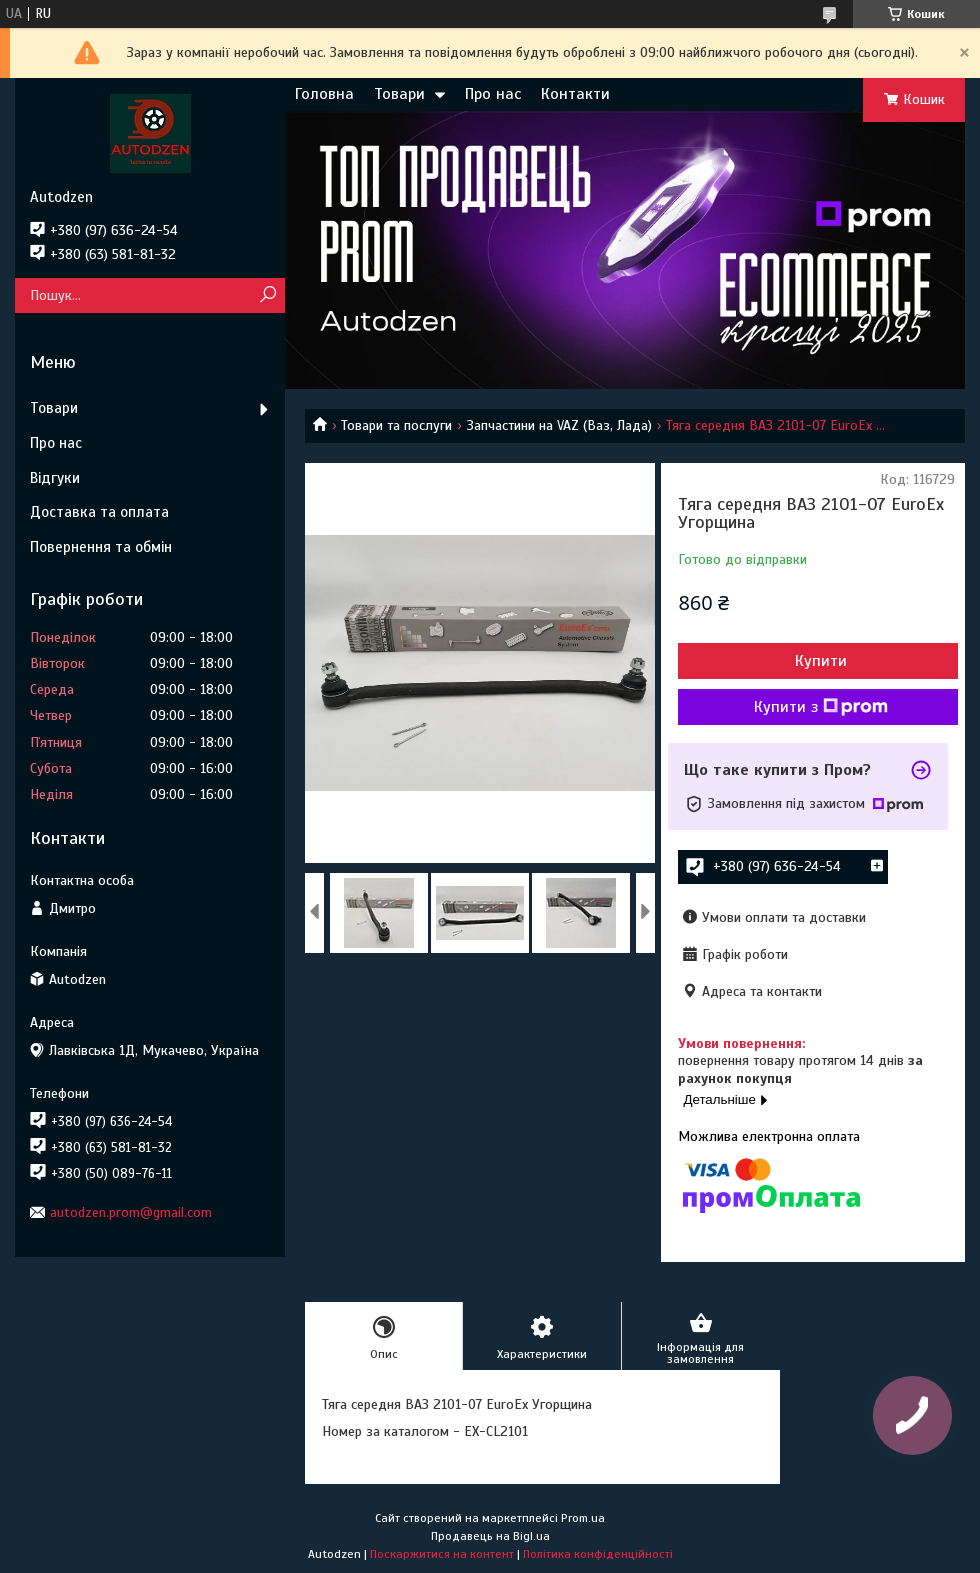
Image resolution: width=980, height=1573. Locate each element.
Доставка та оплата (99, 512)
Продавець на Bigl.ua (490, 1536)
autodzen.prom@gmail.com (131, 1212)
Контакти (575, 94)
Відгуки (55, 478)
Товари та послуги (396, 425)
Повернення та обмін (101, 547)
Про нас (493, 94)
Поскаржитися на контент (442, 1554)
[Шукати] (267, 295)
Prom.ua (583, 1518)
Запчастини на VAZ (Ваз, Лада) (559, 425)
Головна (324, 94)
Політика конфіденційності (598, 1554)
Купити (821, 661)
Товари (399, 94)
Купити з (821, 707)
